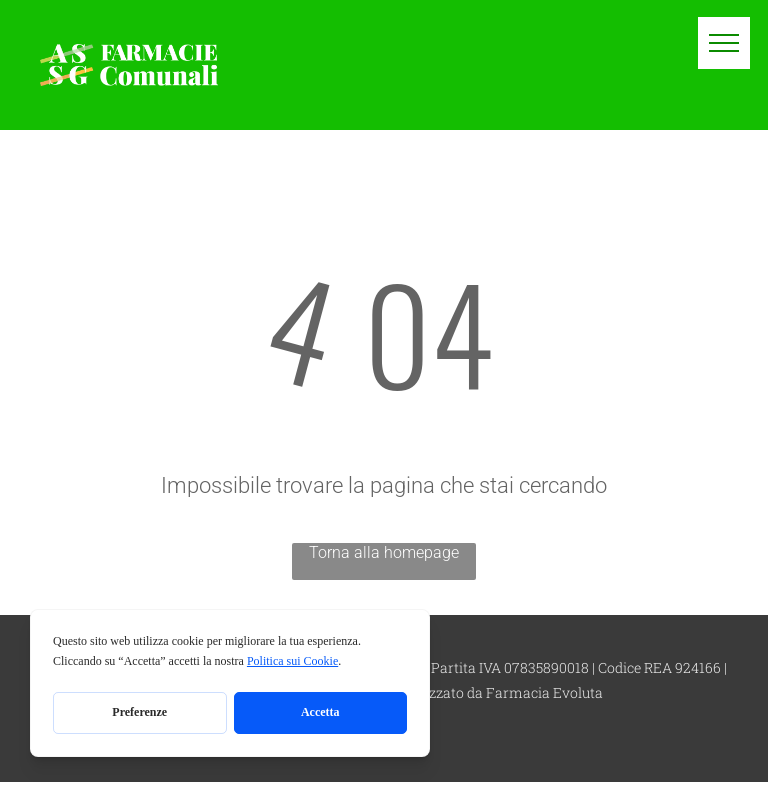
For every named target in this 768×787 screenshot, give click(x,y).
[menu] (724, 43)
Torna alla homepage (384, 552)
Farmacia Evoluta (544, 692)
